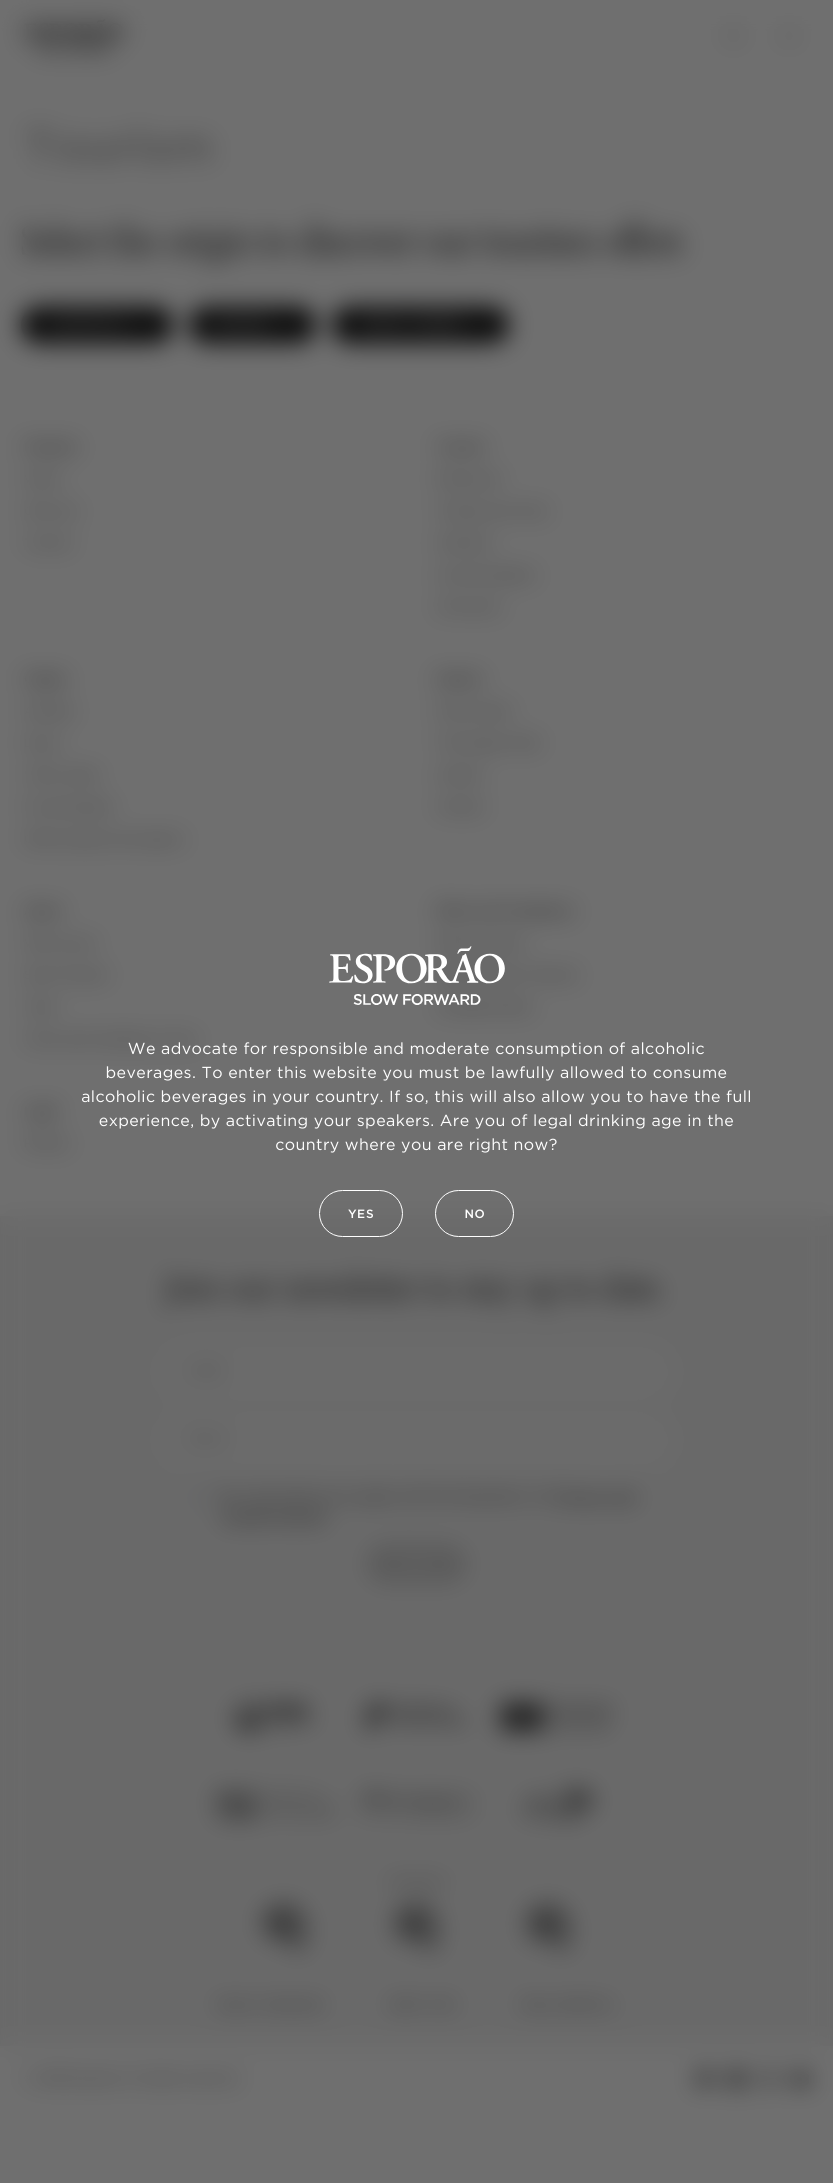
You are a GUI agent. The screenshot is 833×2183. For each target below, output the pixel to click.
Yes (361, 1214)
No (474, 1214)
